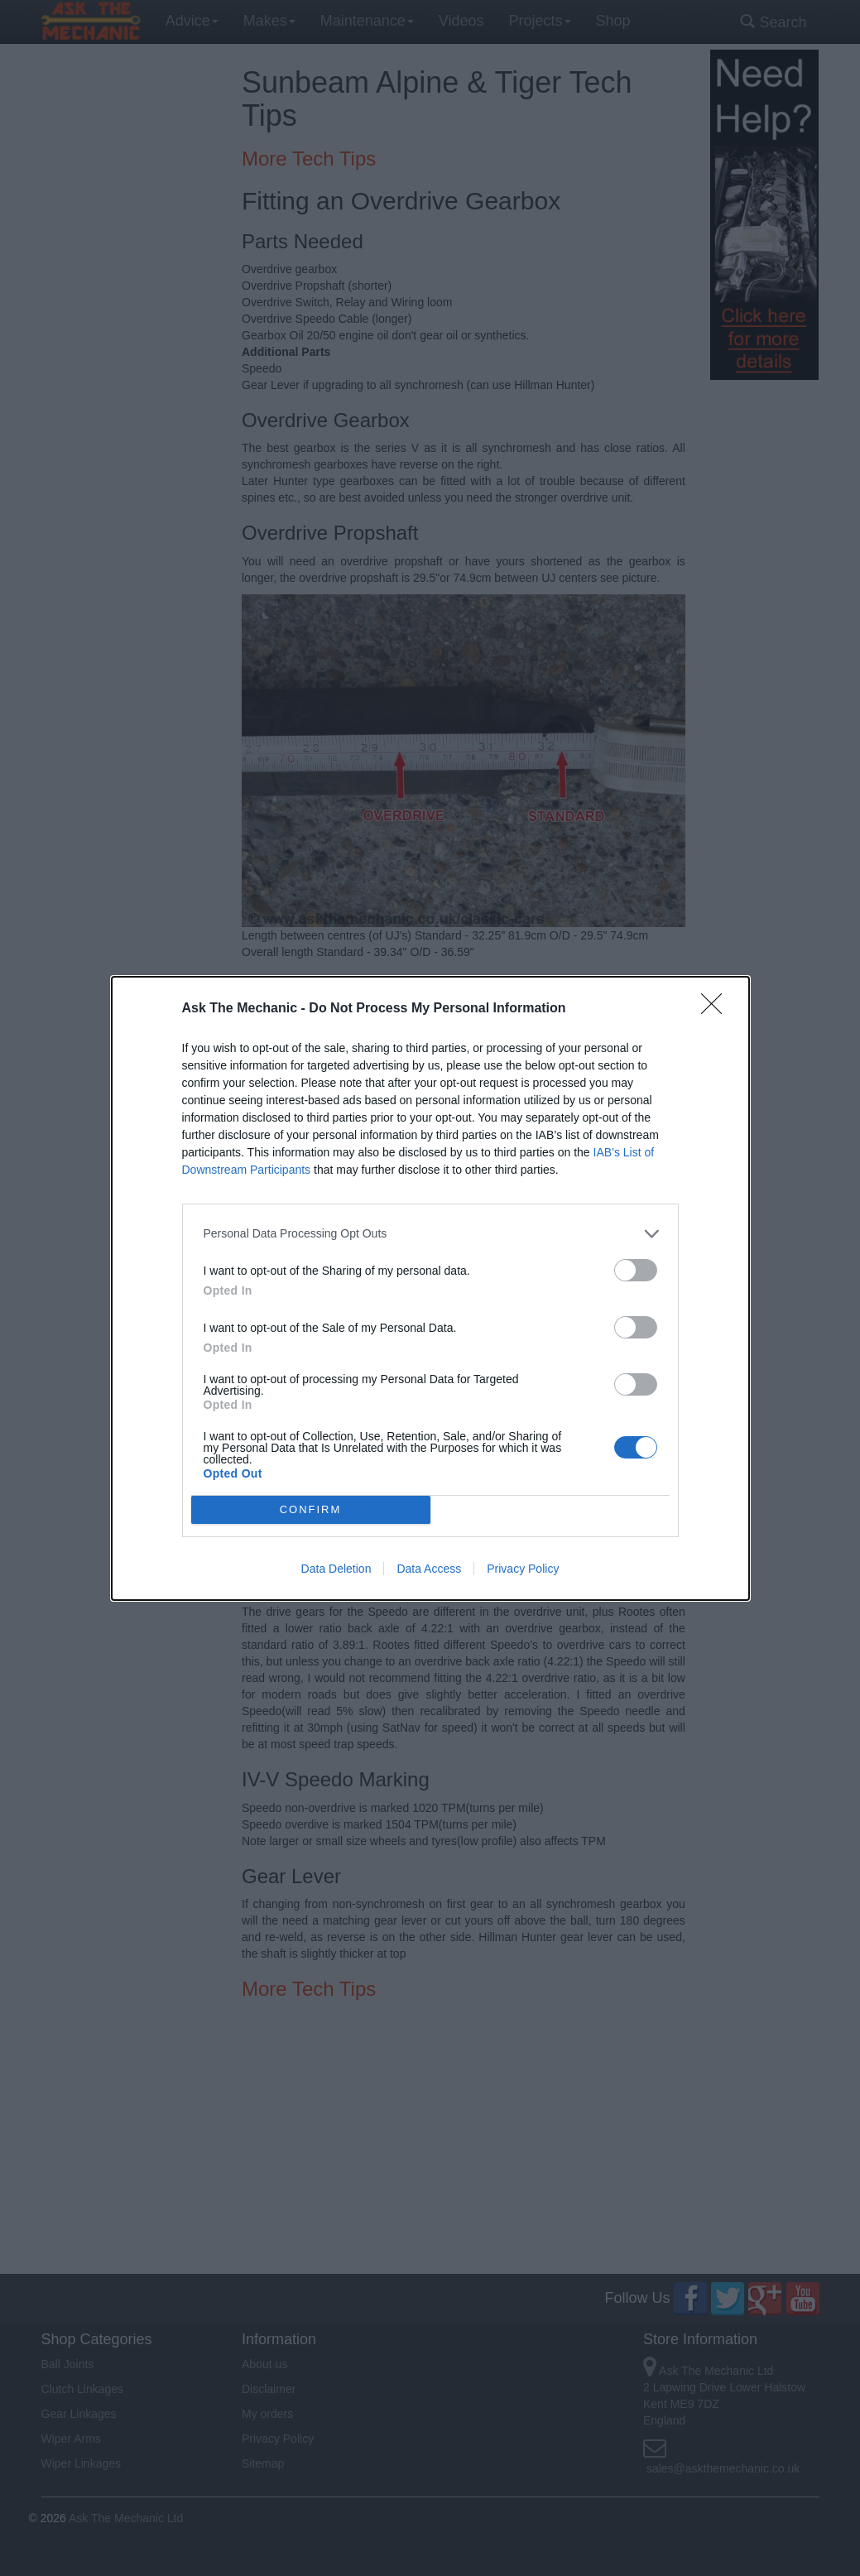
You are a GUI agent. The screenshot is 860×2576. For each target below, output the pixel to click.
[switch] (635, 1270)
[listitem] (430, 1233)
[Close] (717, 1009)
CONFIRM (311, 1508)
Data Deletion (336, 1568)
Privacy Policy (523, 1568)
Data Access (428, 1568)
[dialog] (430, 1288)
